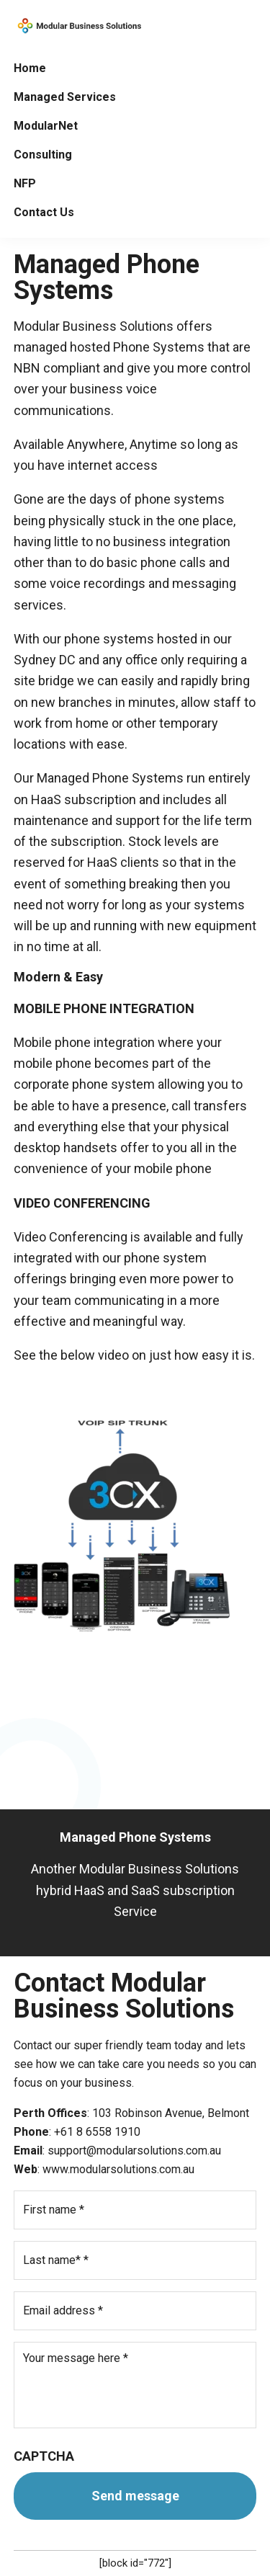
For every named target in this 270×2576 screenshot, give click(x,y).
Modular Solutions (78, 26)
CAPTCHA (44, 2456)
